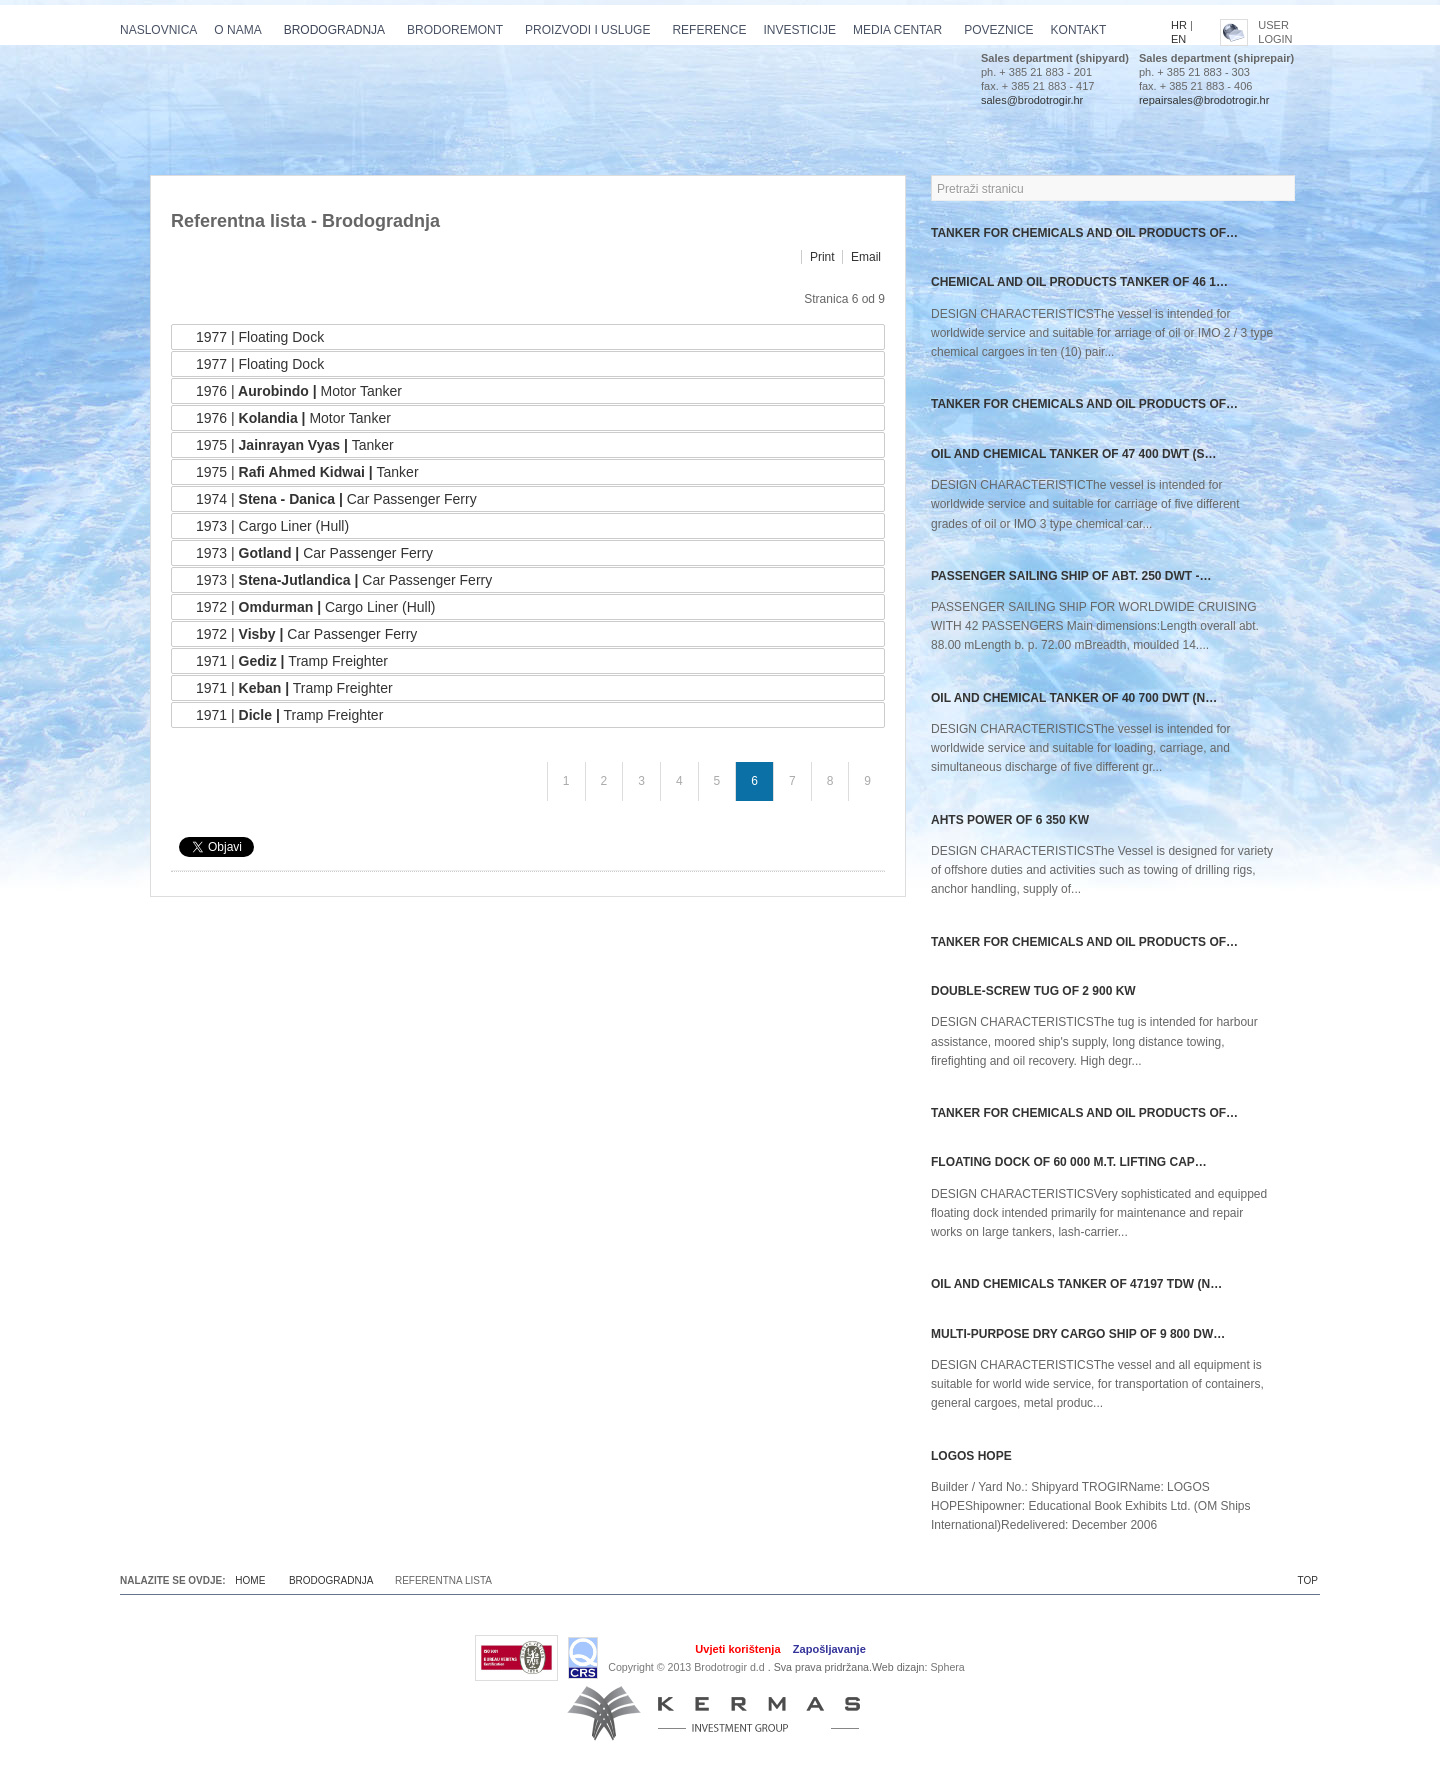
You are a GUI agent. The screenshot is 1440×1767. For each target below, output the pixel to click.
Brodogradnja (331, 1580)
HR (1179, 25)
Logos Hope (971, 1456)
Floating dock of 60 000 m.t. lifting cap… (1069, 1162)
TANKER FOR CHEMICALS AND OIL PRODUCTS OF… (1084, 233)
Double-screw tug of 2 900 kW (1033, 991)
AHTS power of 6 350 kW (1010, 820)
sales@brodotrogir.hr (1032, 100)
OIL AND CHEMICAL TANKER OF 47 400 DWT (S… (1074, 454)
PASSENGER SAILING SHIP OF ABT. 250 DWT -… (1071, 576)
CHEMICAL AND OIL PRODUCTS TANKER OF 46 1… (1079, 282)
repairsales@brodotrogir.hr (1204, 100)
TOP (1308, 1580)
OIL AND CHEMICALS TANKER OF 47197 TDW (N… (1076, 1284)
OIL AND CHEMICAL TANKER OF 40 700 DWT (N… (1074, 698)
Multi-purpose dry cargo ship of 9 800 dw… (1078, 1334)
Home (250, 1580)
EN (1178, 39)
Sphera (947, 1667)
